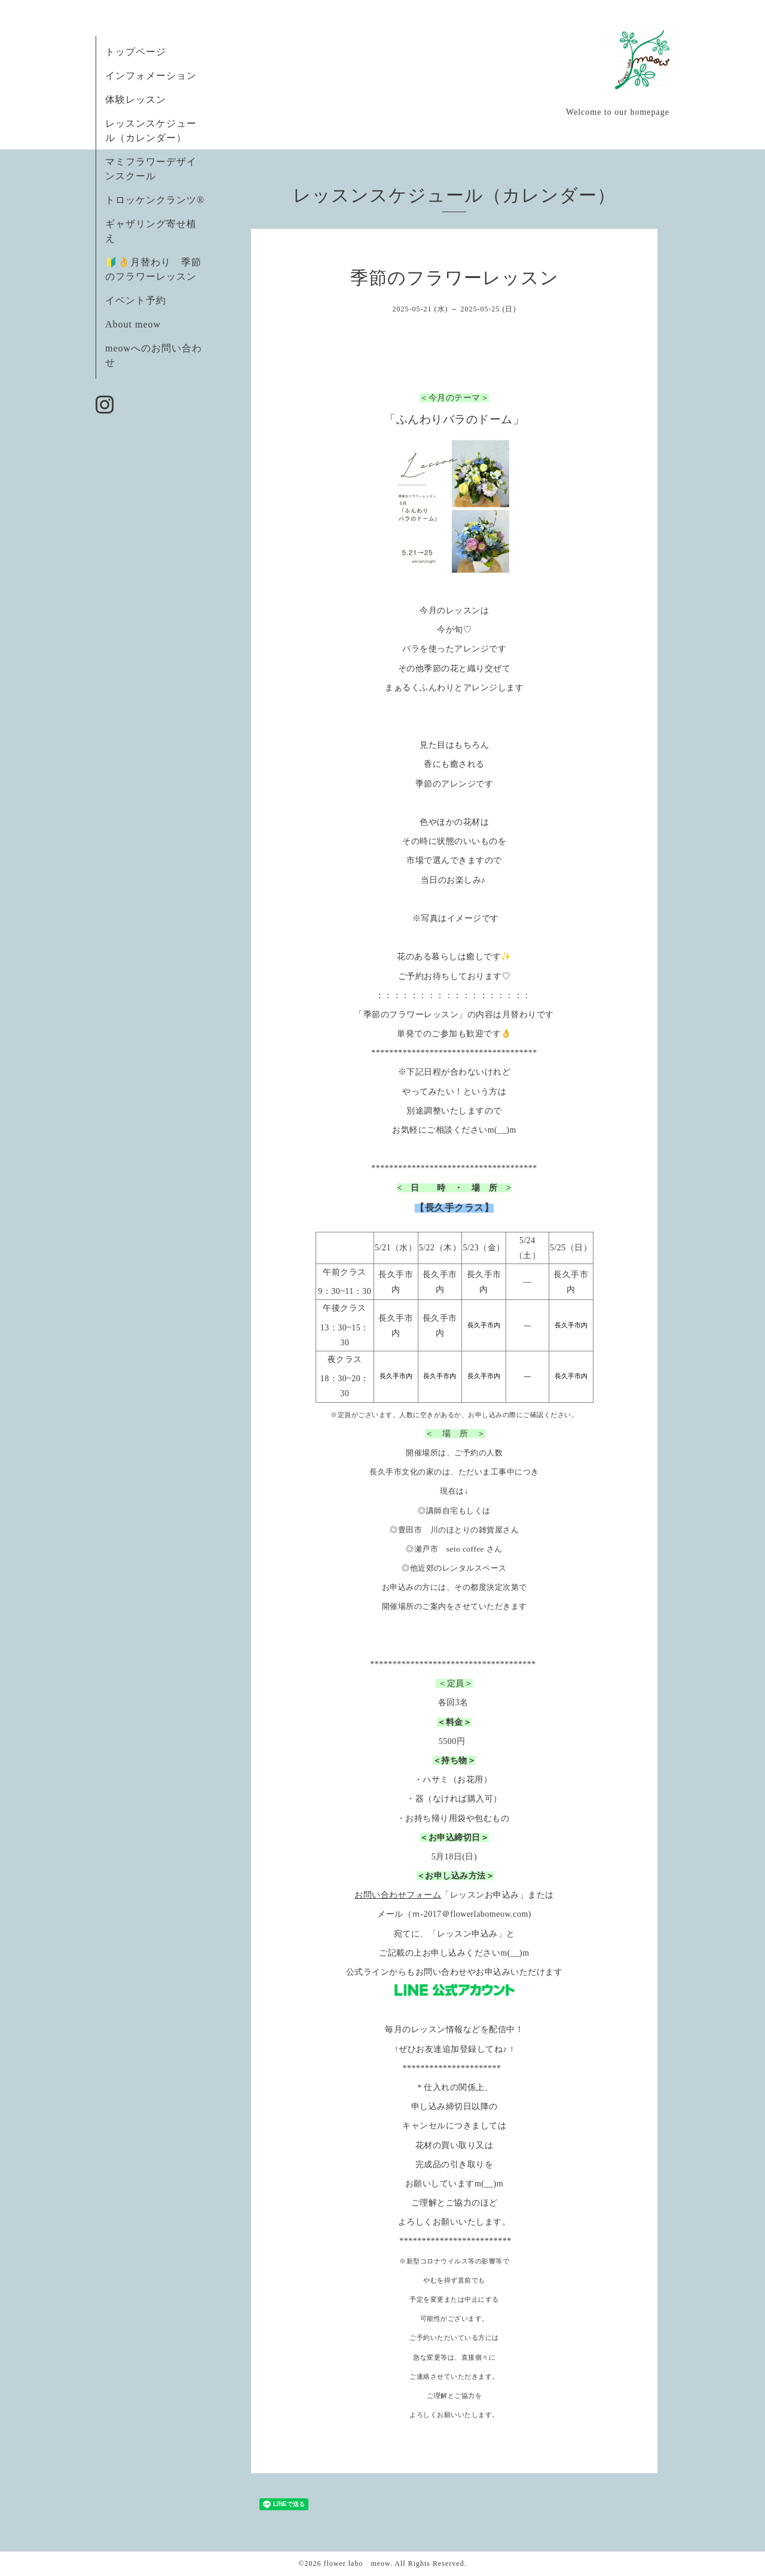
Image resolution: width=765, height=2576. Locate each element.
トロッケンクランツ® (154, 200)
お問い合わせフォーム (397, 1894)
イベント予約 (135, 300)
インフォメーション (151, 76)
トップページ (135, 52)
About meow (133, 324)
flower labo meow (356, 2563)
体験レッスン (135, 99)
